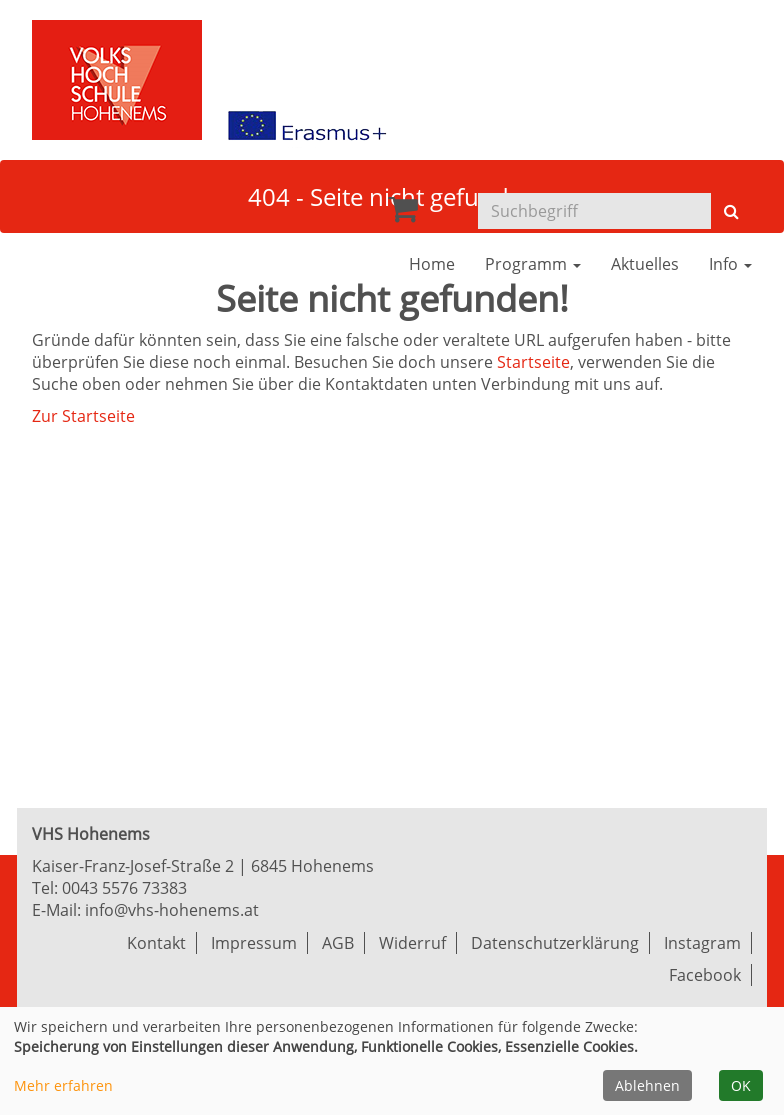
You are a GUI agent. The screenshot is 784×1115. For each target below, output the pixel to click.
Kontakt (156, 943)
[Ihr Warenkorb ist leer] (403, 214)
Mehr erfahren (63, 1085)
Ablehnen (647, 1085)
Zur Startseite (83, 416)
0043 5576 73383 (124, 888)
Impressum (254, 943)
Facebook (705, 975)
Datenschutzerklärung (555, 943)
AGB (338, 943)
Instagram (702, 943)
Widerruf (412, 943)
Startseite (533, 362)
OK (741, 1085)
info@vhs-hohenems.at (172, 910)
